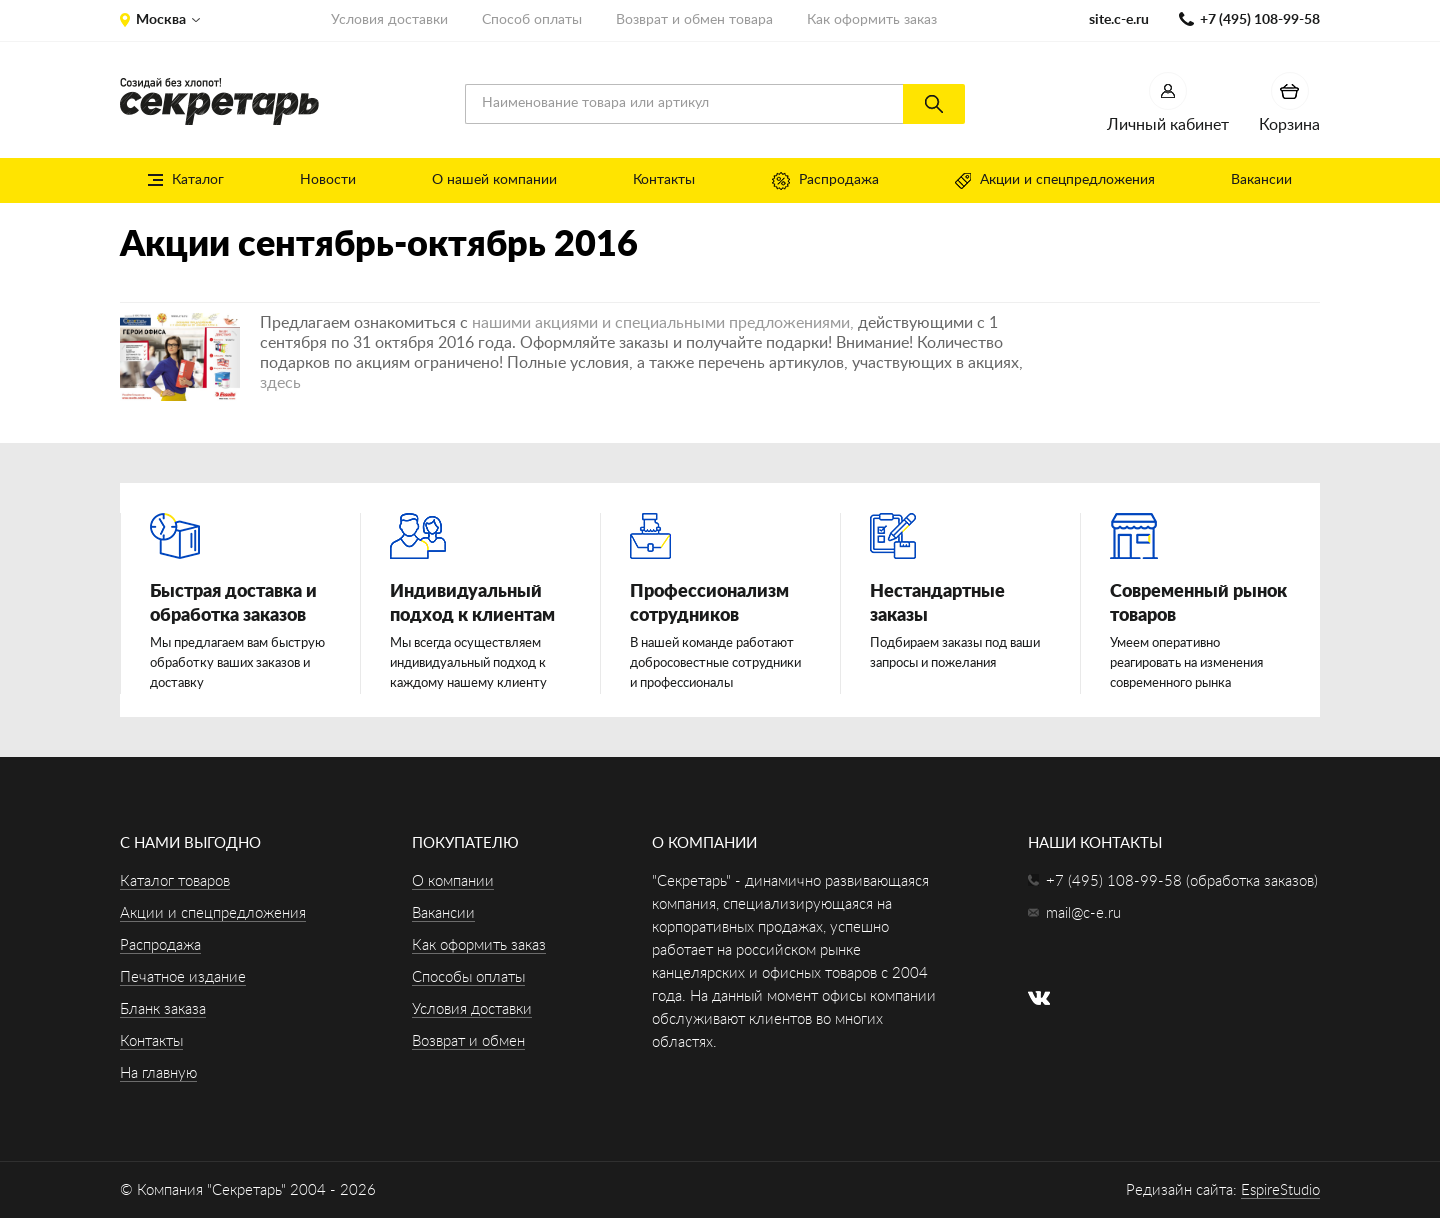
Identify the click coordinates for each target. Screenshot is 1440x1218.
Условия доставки (389, 20)
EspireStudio (1280, 1190)
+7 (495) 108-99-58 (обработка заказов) (1182, 881)
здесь (280, 383)
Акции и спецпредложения (1055, 181)
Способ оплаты (532, 20)
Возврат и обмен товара (694, 20)
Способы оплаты (468, 977)
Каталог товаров (175, 881)
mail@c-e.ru (1083, 913)
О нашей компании (494, 180)
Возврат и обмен (468, 1041)
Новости (328, 180)
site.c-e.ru (1119, 20)
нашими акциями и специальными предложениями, (663, 323)
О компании (453, 881)
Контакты (664, 180)
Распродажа (825, 181)
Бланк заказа (163, 1009)
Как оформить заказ (872, 20)
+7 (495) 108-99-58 (1260, 20)
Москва (161, 20)
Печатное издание (183, 977)
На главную (158, 1073)
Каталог (186, 180)
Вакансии (1261, 180)
